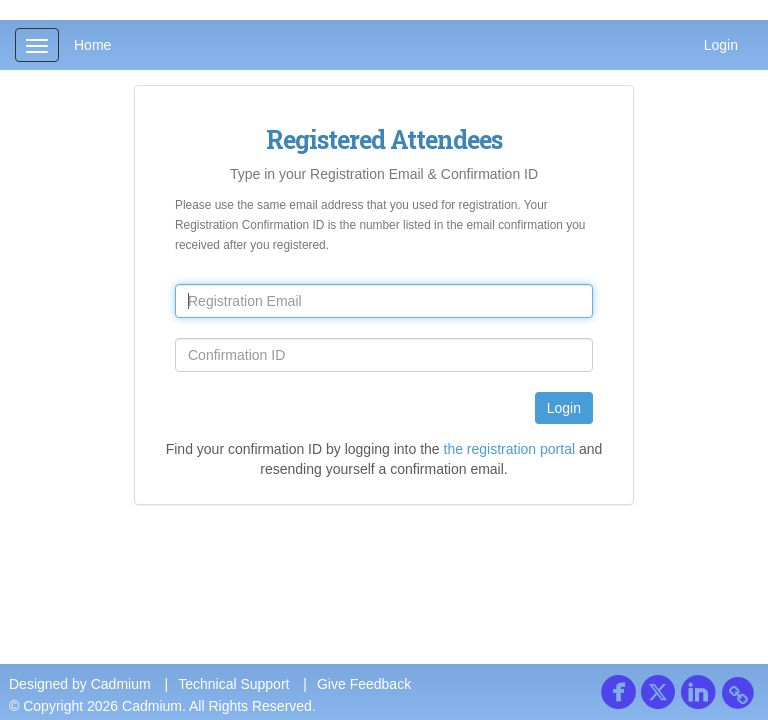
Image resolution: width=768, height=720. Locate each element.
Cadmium (121, 684)
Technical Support (233, 684)
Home (92, 45)
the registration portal (510, 449)
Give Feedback (364, 684)
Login (721, 45)
